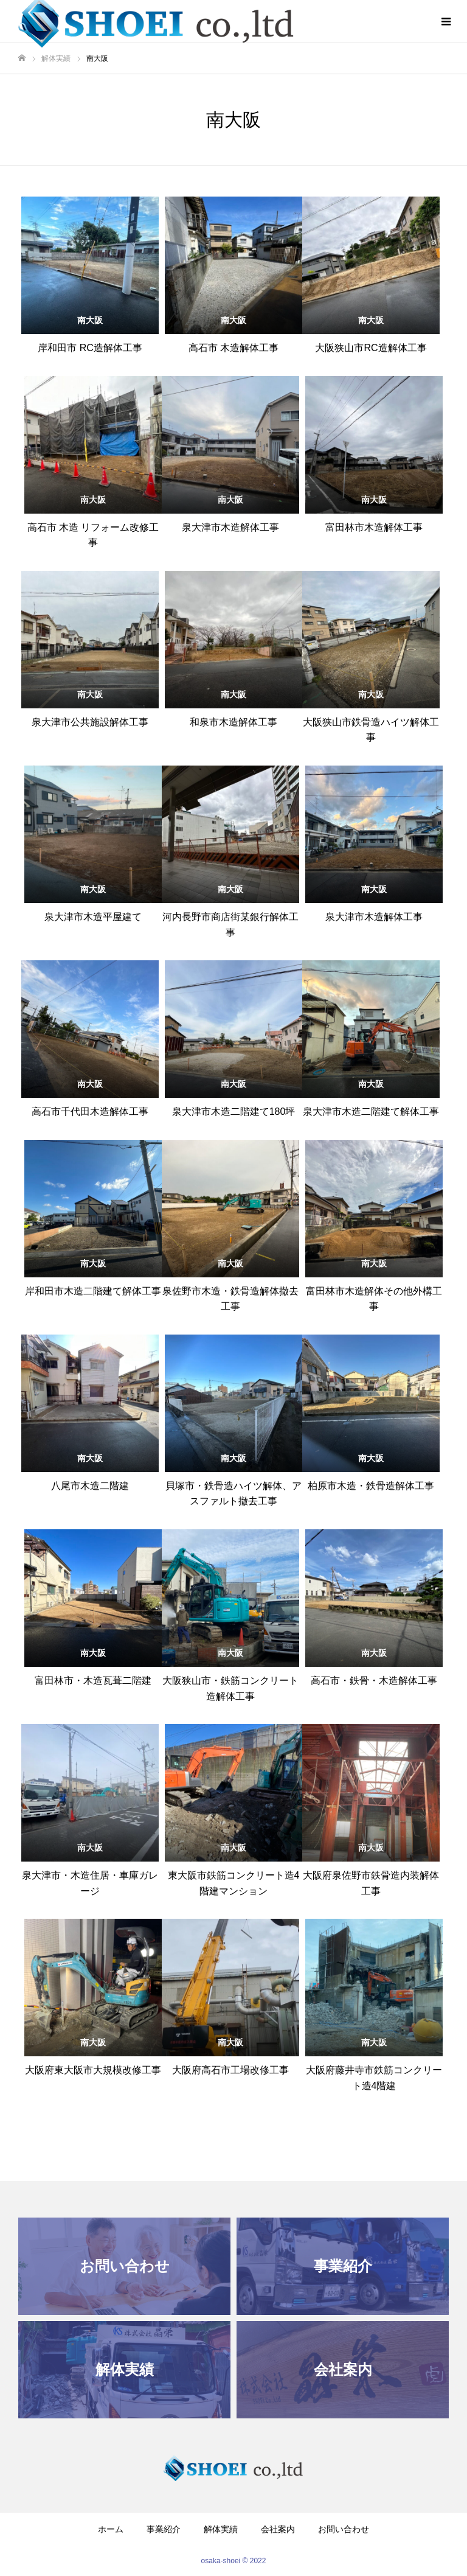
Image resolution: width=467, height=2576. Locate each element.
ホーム (110, 2529)
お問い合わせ (343, 2529)
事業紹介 (164, 2529)
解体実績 (221, 2529)
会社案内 (278, 2529)
